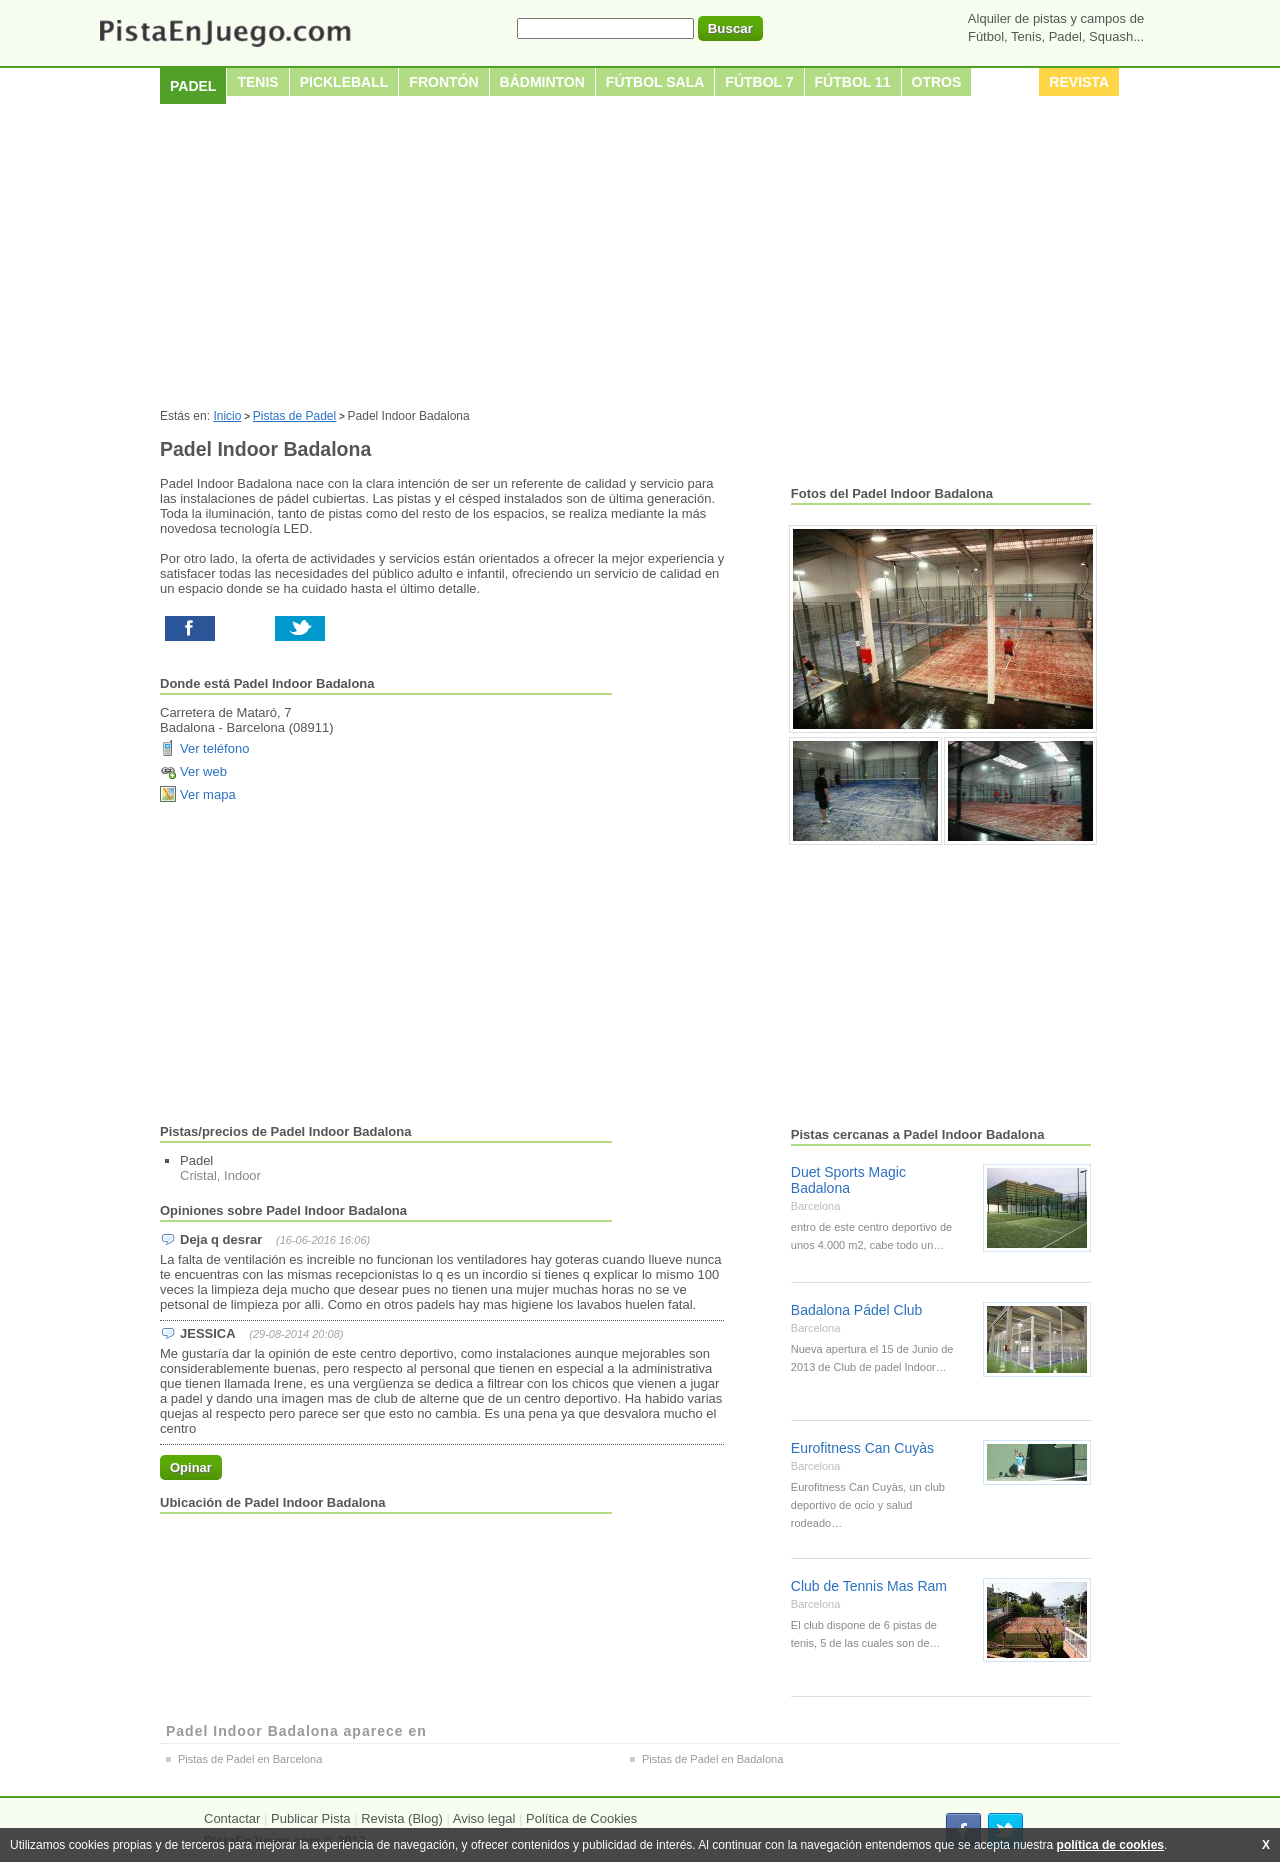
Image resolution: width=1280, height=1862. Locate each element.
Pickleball (344, 82)
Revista (1079, 82)
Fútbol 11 (853, 82)
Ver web (203, 771)
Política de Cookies (581, 1818)
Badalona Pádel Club (857, 1310)
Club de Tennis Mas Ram (869, 1586)
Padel (193, 86)
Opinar (191, 1467)
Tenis (257, 82)
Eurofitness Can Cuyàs (862, 1448)
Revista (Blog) (402, 1818)
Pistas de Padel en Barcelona (250, 1759)
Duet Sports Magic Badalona (848, 1180)
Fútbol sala (655, 82)
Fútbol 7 (759, 82)
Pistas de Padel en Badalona (712, 1759)
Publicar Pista (310, 1818)
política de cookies (1110, 1845)
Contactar (232, 1818)
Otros (937, 82)
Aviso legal (484, 1818)
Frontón (443, 82)
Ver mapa (208, 794)
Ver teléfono (214, 748)
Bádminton (542, 82)
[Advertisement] (640, 259)
